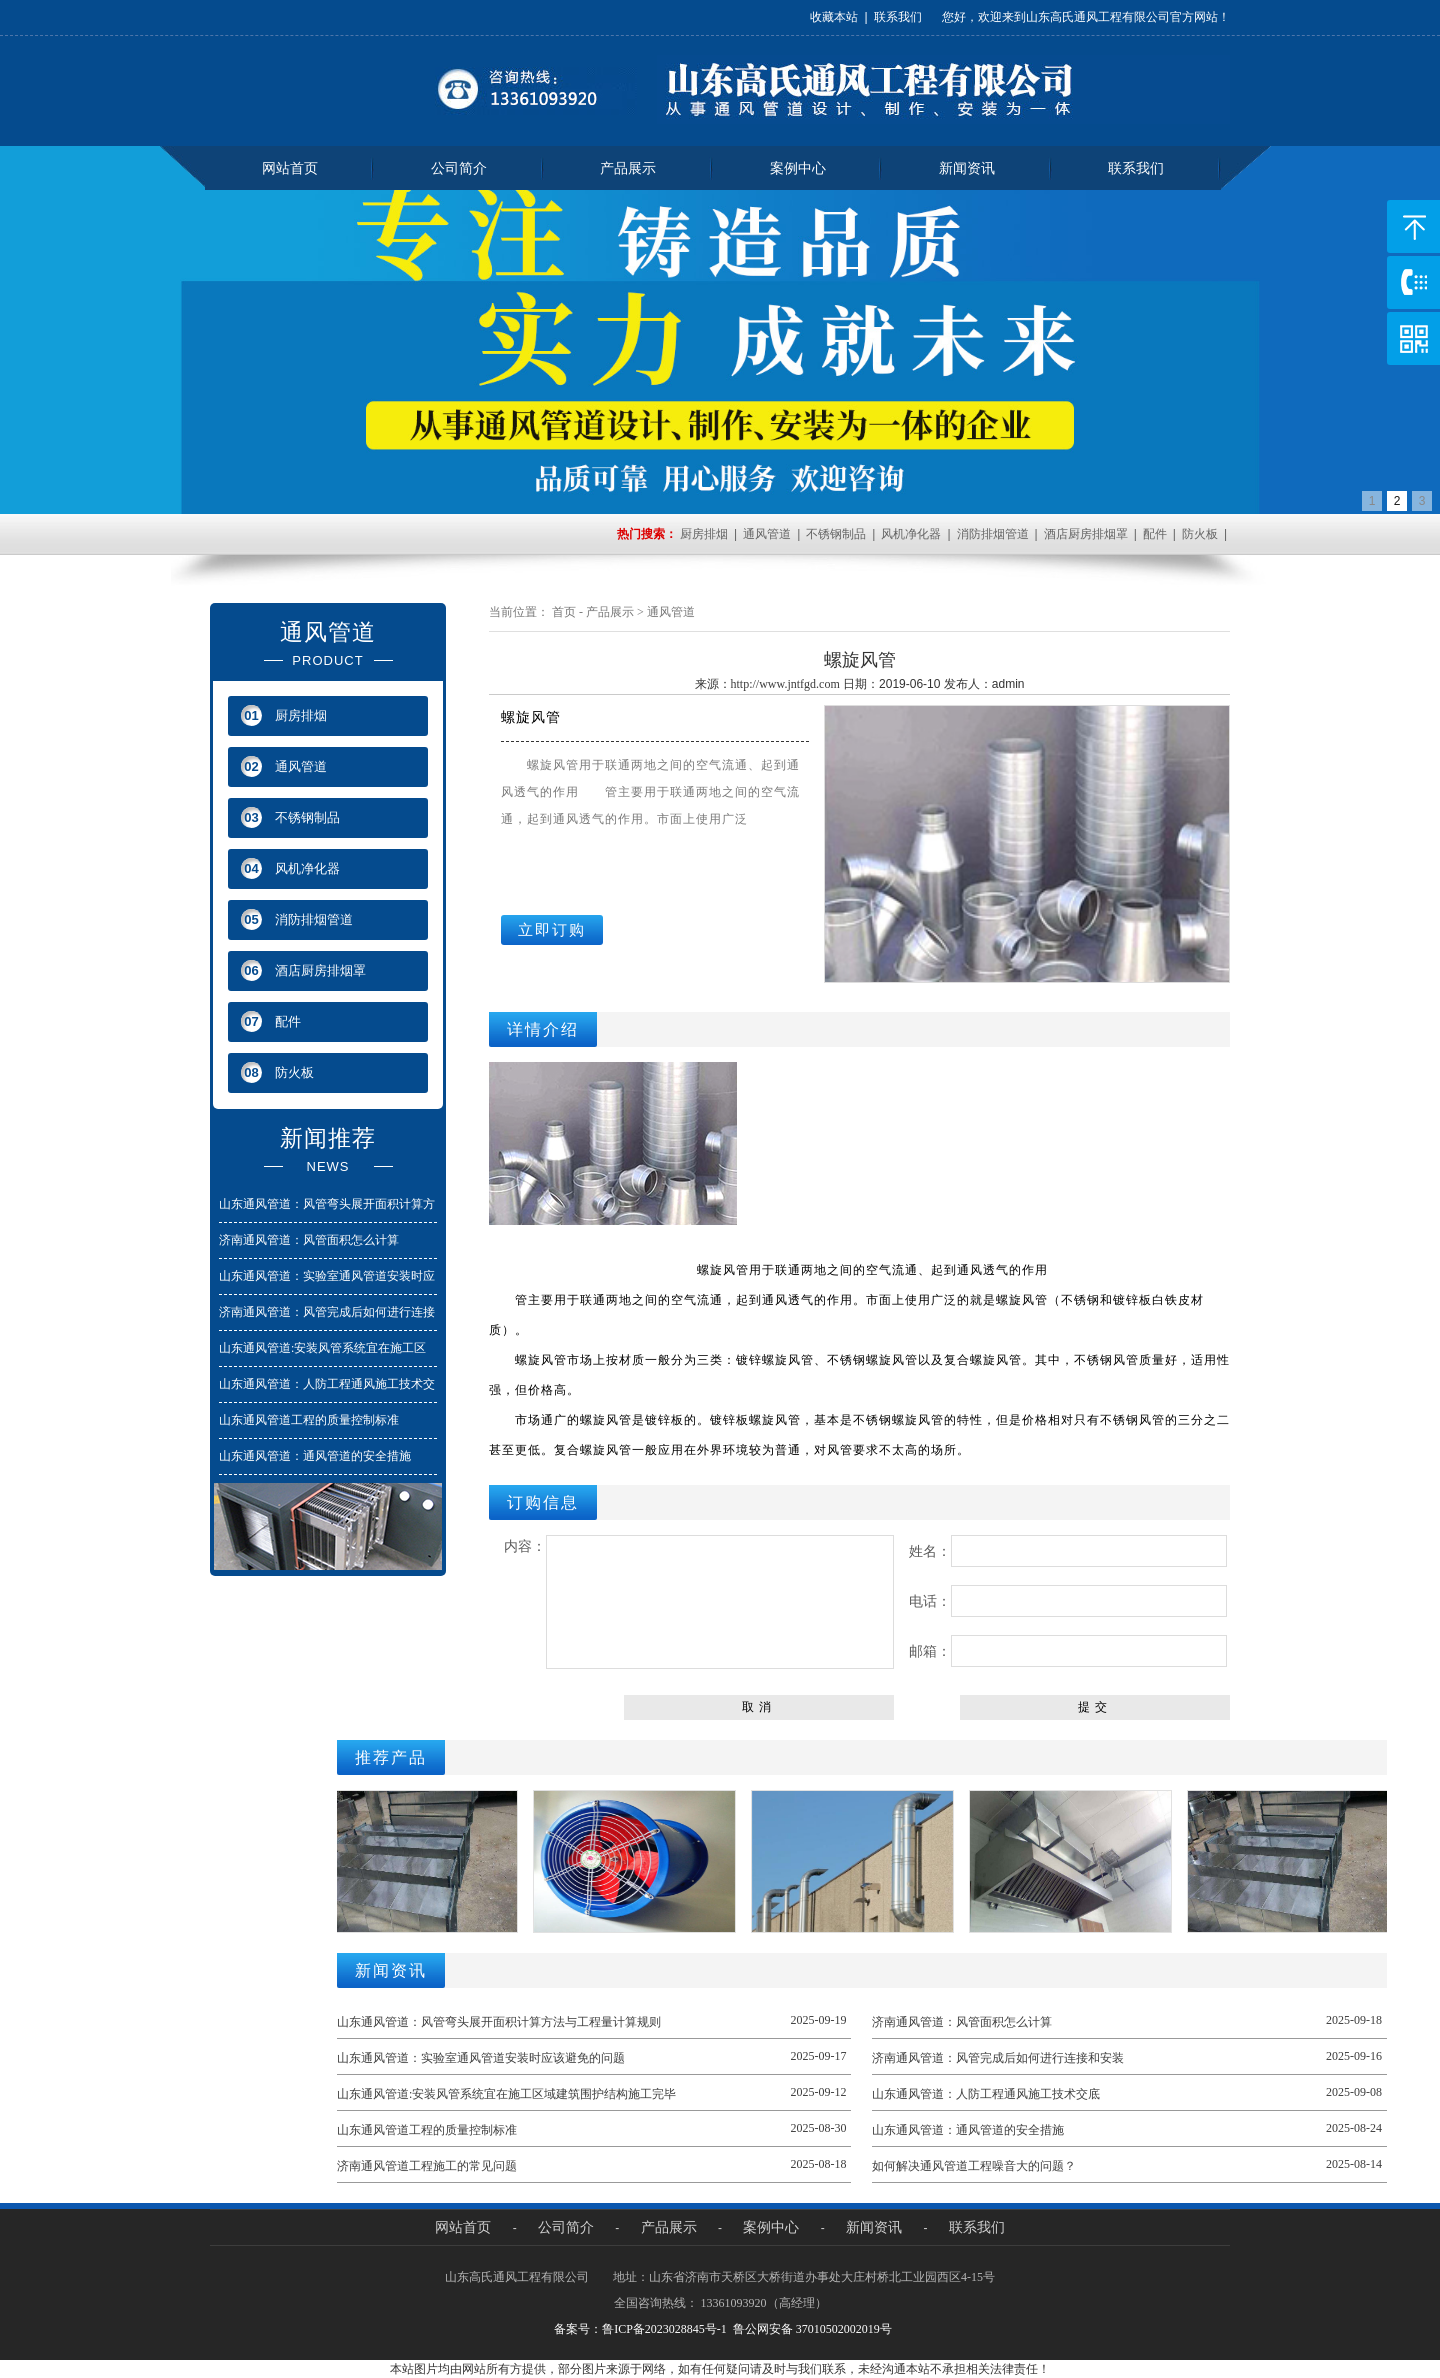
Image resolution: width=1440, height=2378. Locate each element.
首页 (564, 612)
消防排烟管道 (993, 534)
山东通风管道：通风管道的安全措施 (315, 1456)
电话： (1068, 1601)
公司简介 (459, 168)
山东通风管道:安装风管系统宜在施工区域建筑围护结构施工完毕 (506, 2094)
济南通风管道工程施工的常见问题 (427, 2166)
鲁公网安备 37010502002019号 (812, 2329)
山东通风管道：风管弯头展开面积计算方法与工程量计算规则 (499, 2022)
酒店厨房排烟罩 (1086, 534)
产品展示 (628, 168)
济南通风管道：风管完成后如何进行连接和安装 (998, 2058)
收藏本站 (834, 17)
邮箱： (1068, 1651)
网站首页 (290, 168)
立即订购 (552, 930)
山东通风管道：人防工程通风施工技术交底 (986, 2094)
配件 (1155, 534)
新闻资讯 (967, 168)
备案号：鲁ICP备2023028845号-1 (640, 2329)
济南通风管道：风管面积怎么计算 (309, 1240)
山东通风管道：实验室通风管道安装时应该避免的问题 (481, 2058)
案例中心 (798, 168)
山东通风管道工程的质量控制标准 (309, 1420)
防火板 (1200, 534)
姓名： (1068, 1551)
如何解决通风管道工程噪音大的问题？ (974, 2166)
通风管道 (767, 534)
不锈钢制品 (836, 534)
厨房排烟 (704, 534)
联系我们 (898, 17)
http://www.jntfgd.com (785, 684)
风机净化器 (911, 534)
